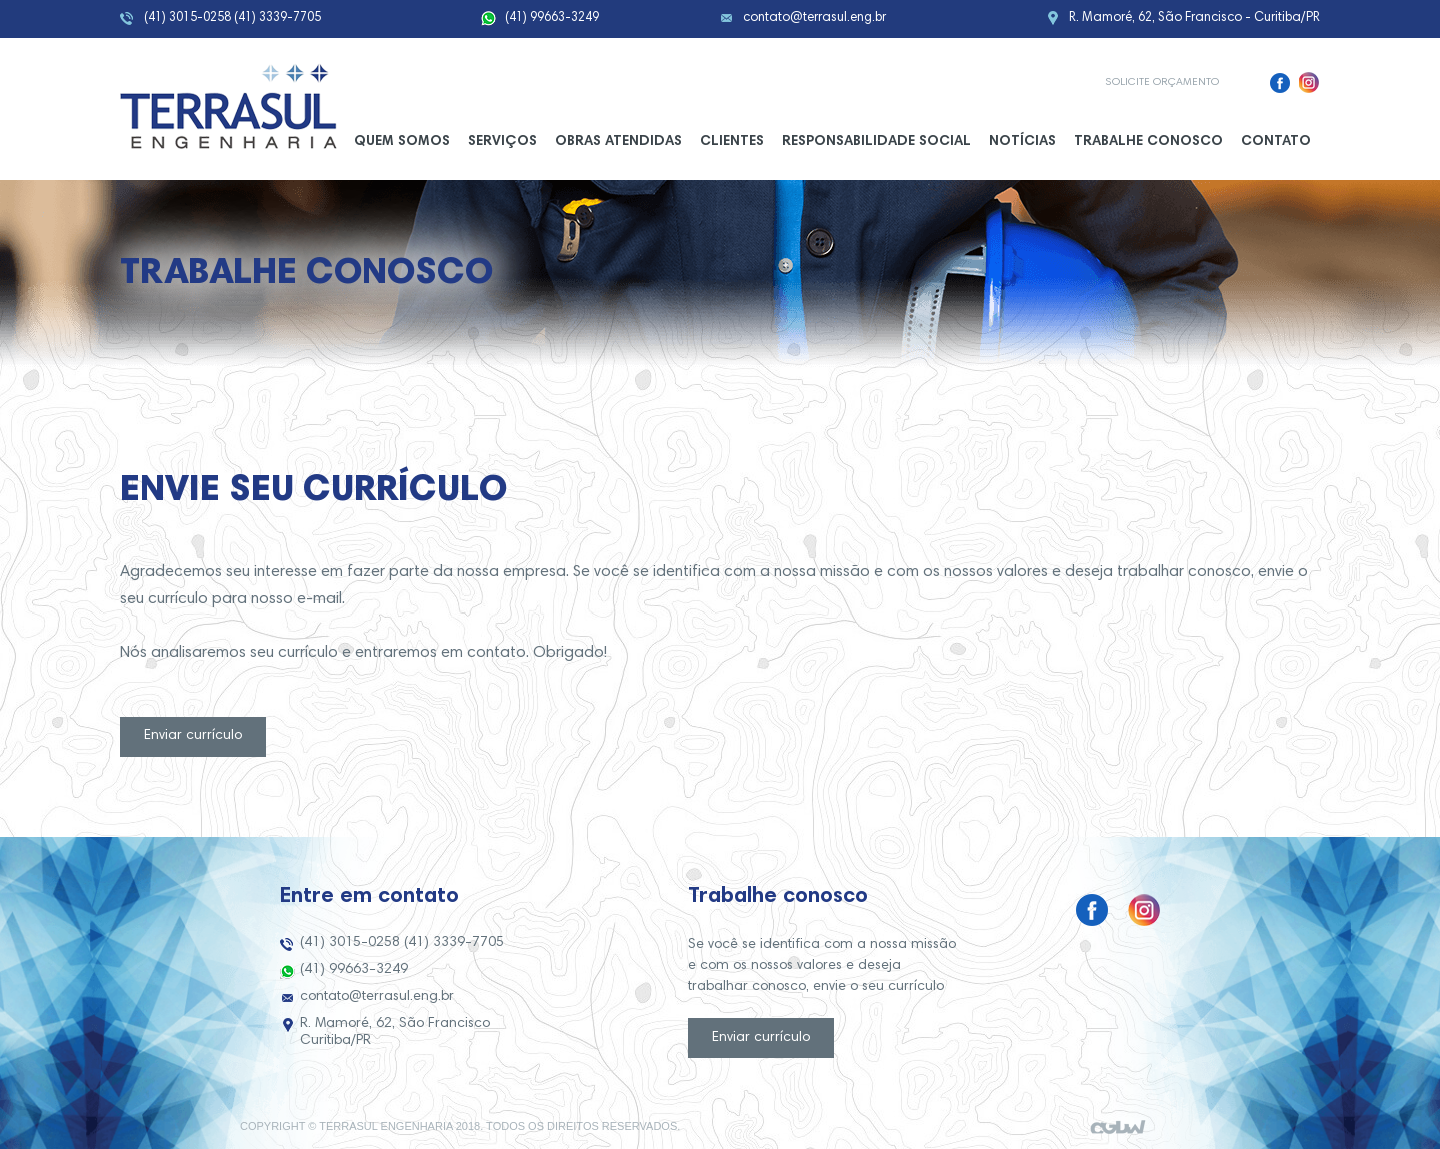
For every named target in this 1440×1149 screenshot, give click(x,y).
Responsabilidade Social (876, 142)
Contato (1276, 142)
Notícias (1022, 142)
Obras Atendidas (618, 142)
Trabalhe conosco (1148, 142)
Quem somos (402, 142)
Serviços (502, 142)
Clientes (732, 142)
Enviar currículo (193, 736)
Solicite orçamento (1162, 82)
